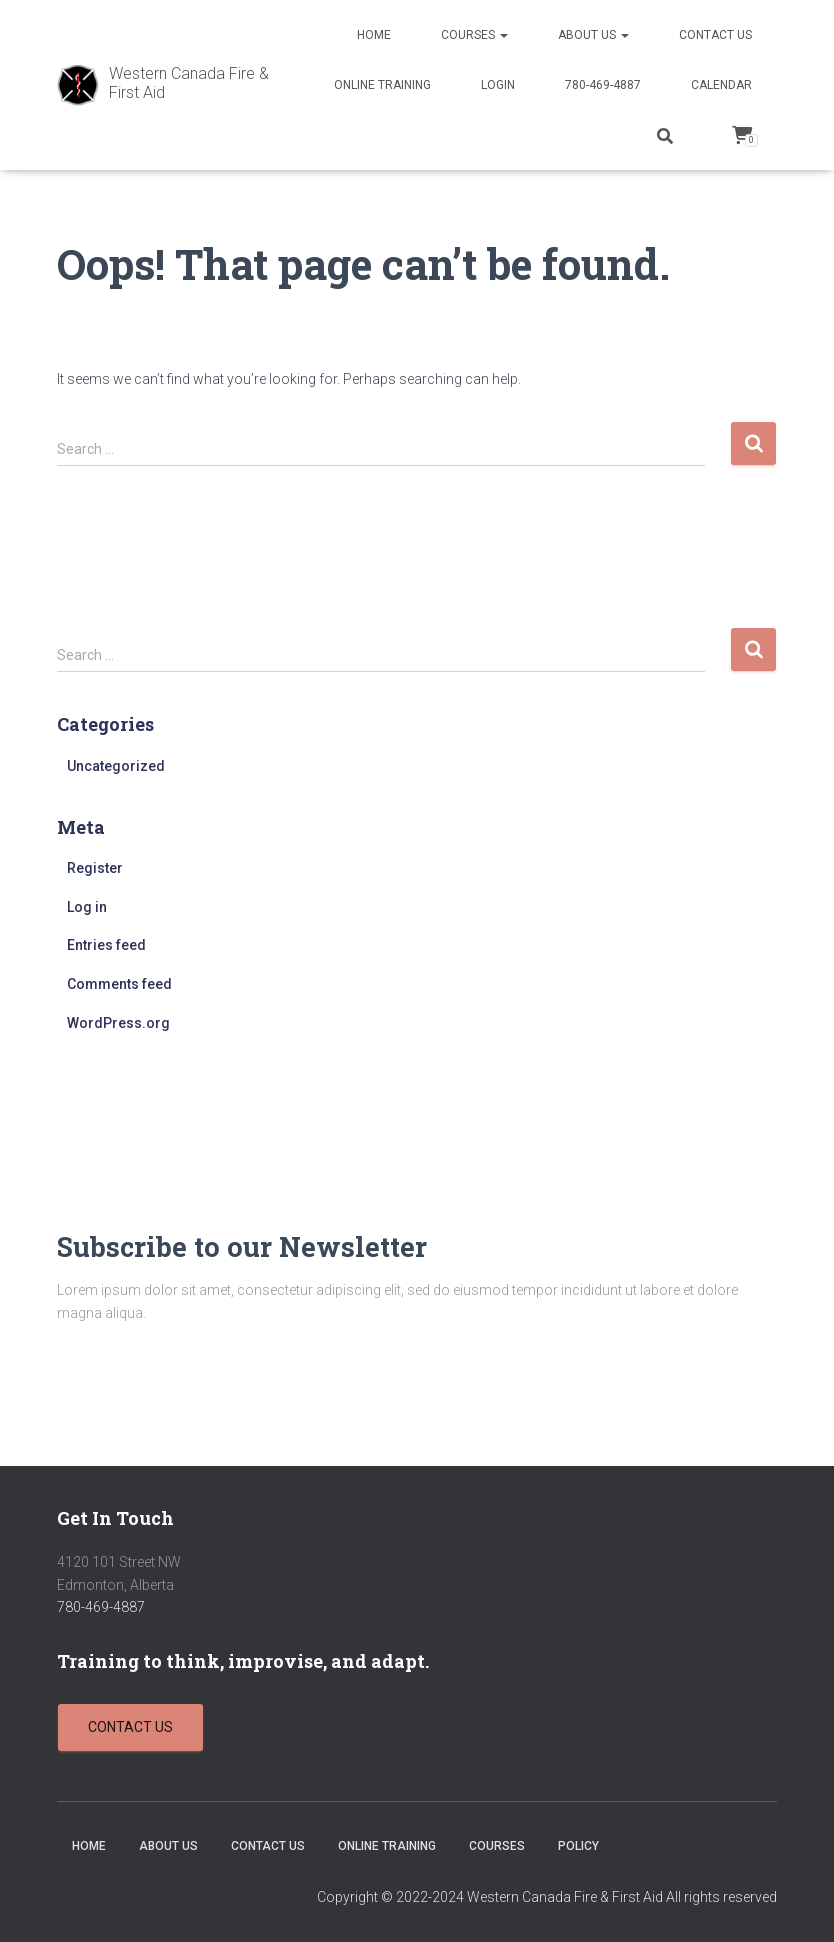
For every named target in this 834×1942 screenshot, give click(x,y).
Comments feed (119, 984)
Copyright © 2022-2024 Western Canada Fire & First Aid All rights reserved (547, 1897)
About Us (593, 35)
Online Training (382, 85)
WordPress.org (118, 1023)
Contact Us (715, 35)
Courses (474, 35)
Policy (578, 1846)
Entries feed (106, 945)
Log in (87, 907)
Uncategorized (116, 766)
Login (498, 85)
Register (95, 868)
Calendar (721, 85)
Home (374, 35)
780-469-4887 (603, 85)
